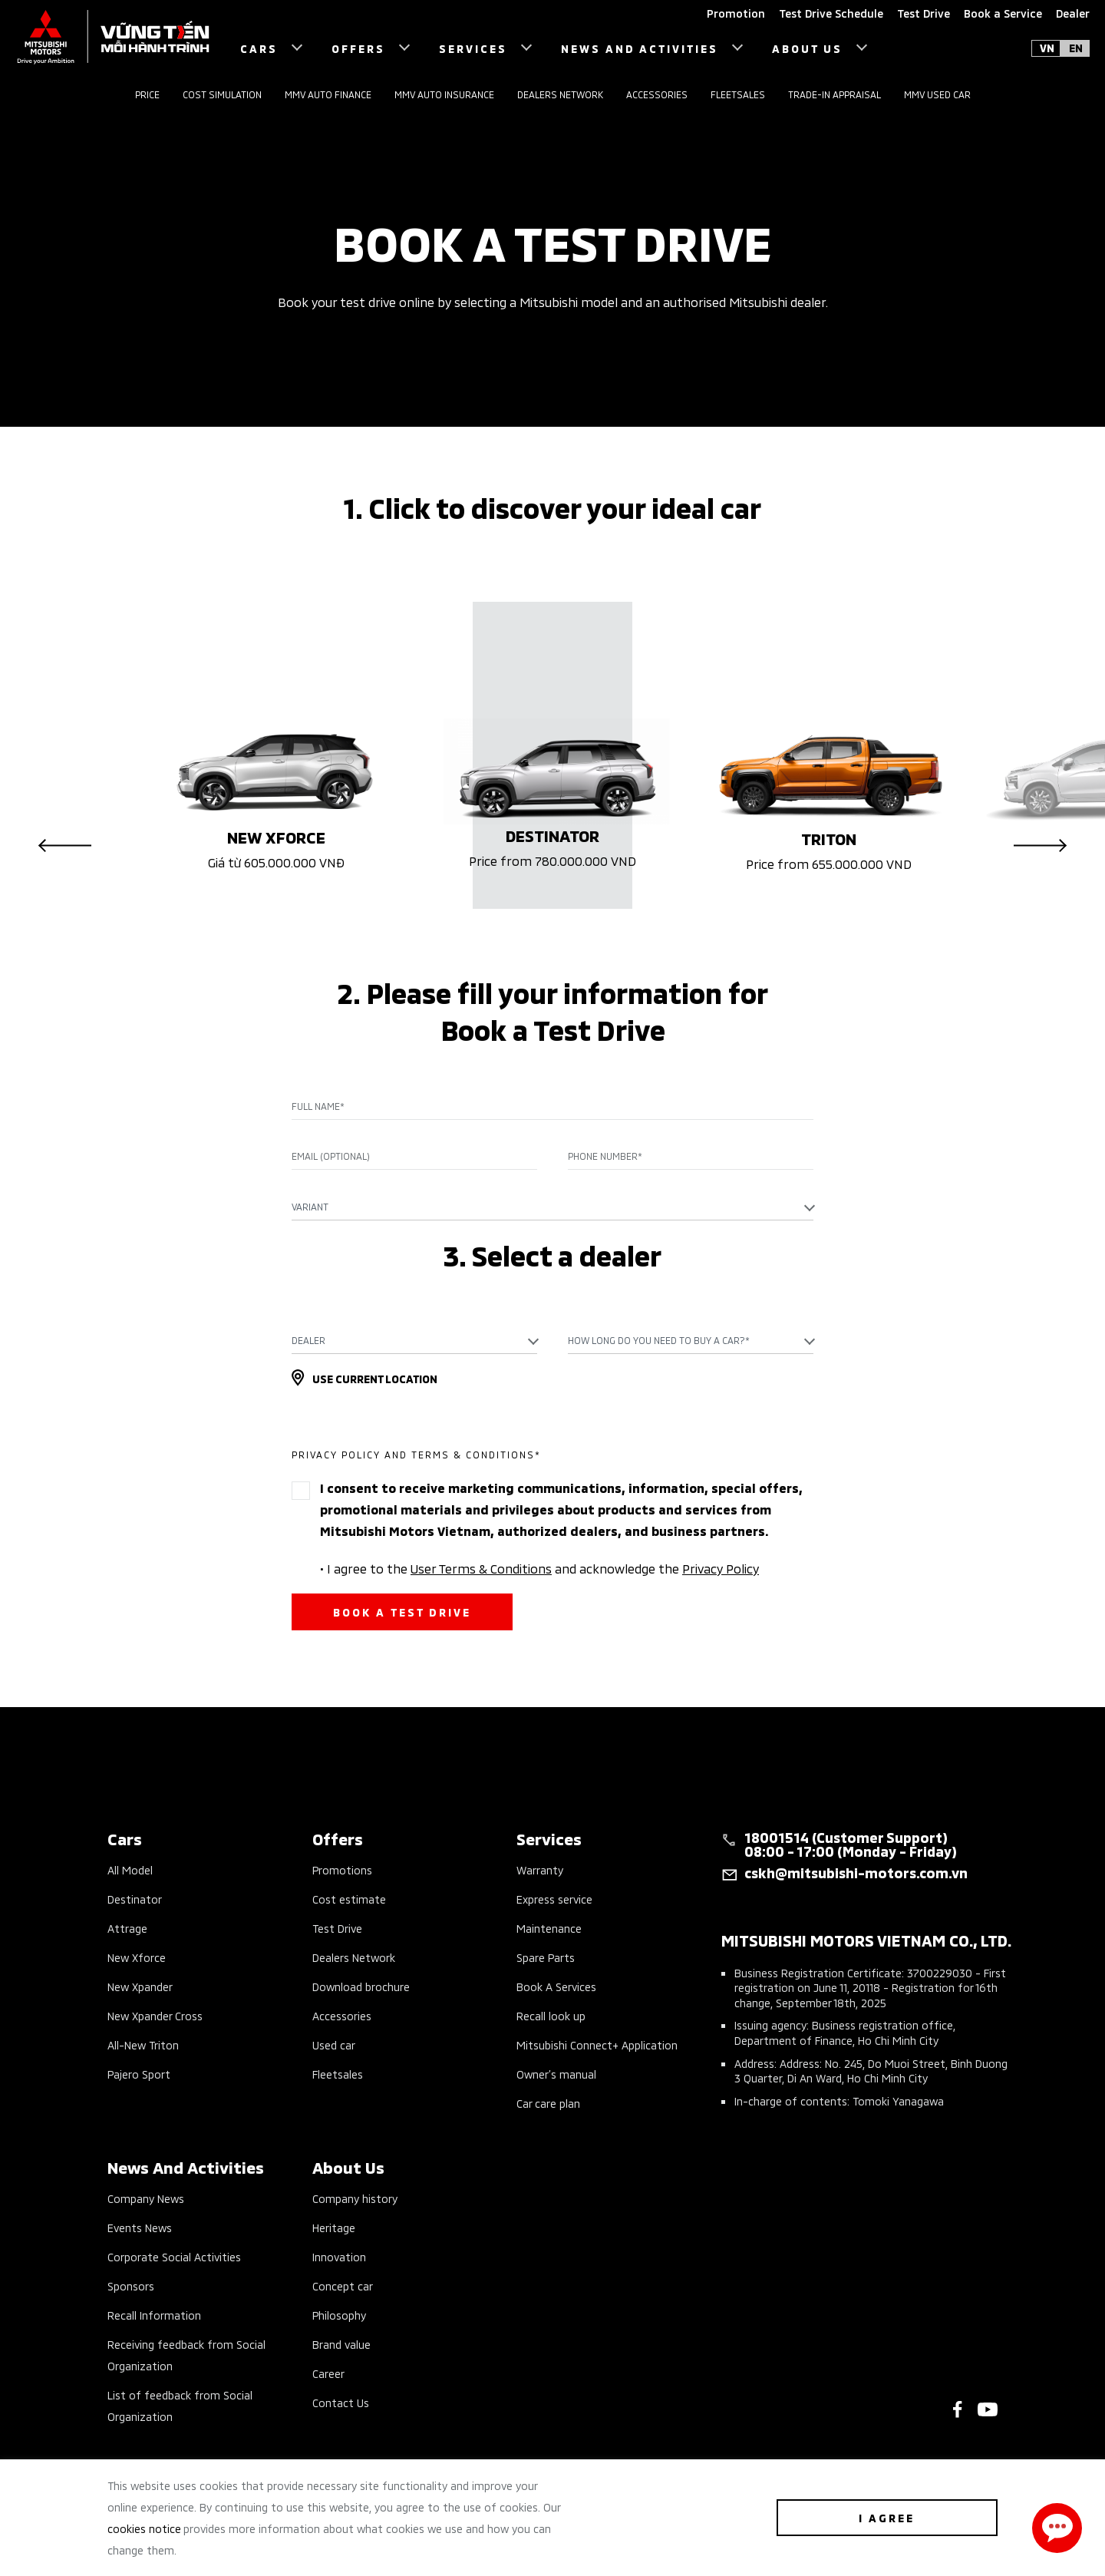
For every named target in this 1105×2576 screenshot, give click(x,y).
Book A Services (556, 1986)
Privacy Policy (720, 1567)
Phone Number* (605, 1156)
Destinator (134, 1898)
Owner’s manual (556, 2073)
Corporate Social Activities (174, 2256)
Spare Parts (545, 1957)
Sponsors (130, 2285)
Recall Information (154, 2314)
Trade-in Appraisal (834, 94)
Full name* (318, 1106)
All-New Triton (143, 2044)
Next (1040, 845)
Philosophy (339, 2314)
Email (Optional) (331, 1156)
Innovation (339, 2256)
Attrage (127, 1927)
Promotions (342, 1869)
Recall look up (550, 2015)
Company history (354, 2198)
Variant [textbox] (310, 1206)
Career (328, 2373)
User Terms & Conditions (481, 1567)
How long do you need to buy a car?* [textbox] (659, 1339)
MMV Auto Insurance (444, 94)
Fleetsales (738, 94)
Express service (554, 1898)
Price (147, 94)
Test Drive (337, 1927)
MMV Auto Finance (328, 94)
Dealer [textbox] (308, 1339)
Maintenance (549, 1927)
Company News (145, 2198)
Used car (333, 2044)
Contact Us (340, 2402)
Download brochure (361, 1986)
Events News (139, 2227)
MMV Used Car (937, 94)
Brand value (341, 2344)
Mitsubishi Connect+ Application (597, 2044)
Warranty (539, 1869)
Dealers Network (560, 94)
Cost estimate (349, 1898)
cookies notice (144, 2528)
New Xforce (136, 1957)
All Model (130, 1869)
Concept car (342, 2285)
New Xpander (140, 1986)
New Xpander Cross (155, 2015)
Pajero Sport (138, 2073)
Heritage (333, 2227)
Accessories (657, 94)
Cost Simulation (222, 94)
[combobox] (552, 1206)
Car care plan (548, 2102)
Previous (64, 845)
